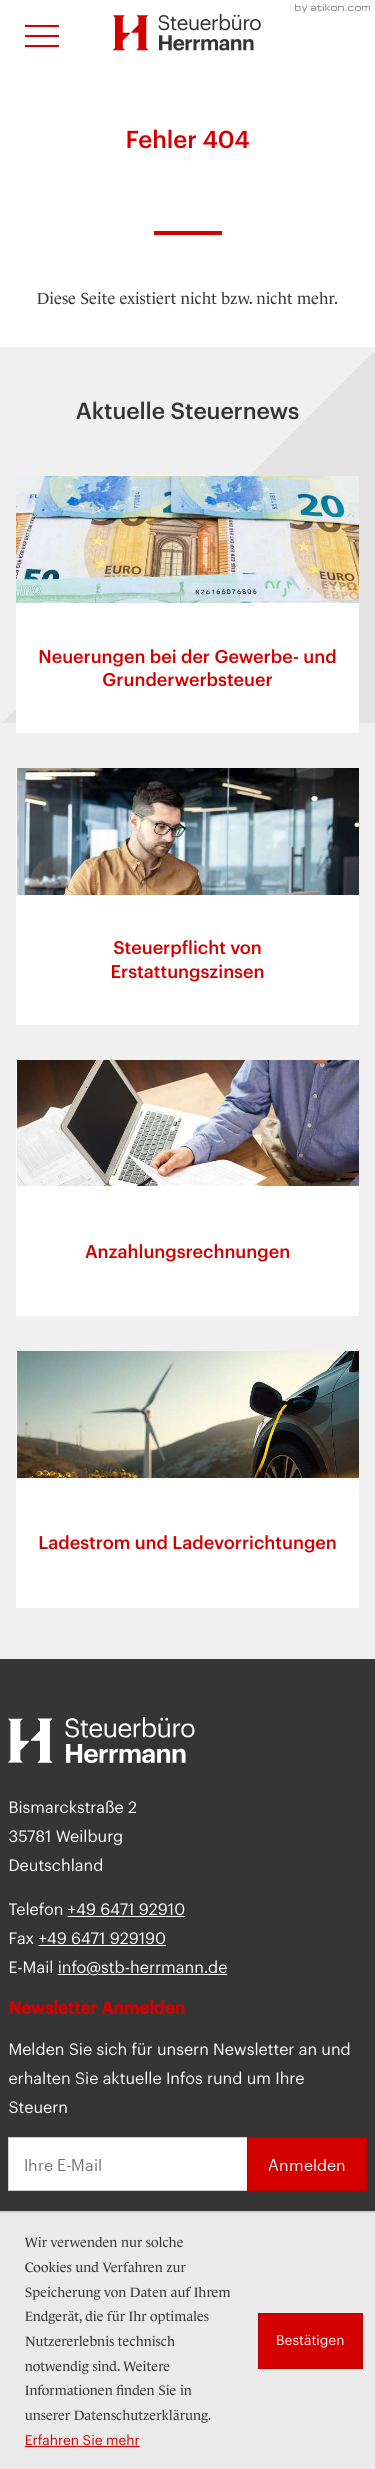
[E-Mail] (127, 2164)
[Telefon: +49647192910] (127, 1909)
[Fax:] (102, 1938)
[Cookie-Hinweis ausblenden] (310, 2341)
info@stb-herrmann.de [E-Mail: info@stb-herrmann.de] (143, 1967)
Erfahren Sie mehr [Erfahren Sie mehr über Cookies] (82, 2440)
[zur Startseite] (187, 32)
